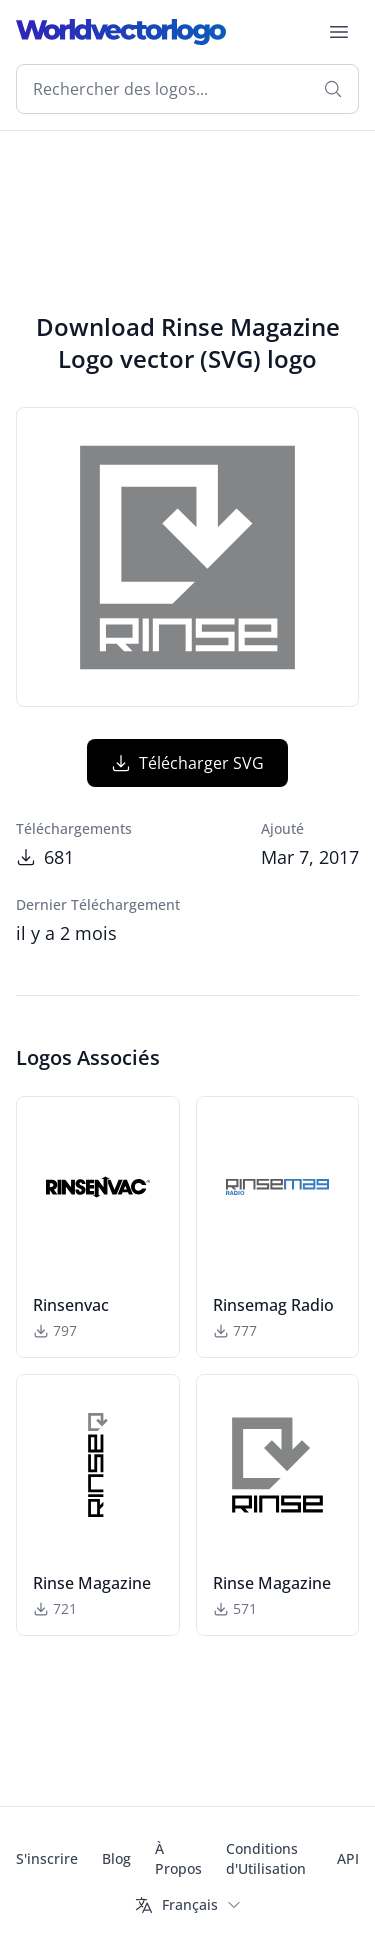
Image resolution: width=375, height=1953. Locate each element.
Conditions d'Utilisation (266, 1858)
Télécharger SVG (187, 763)
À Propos (178, 1858)
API (348, 1858)
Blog (116, 1858)
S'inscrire (47, 1858)
